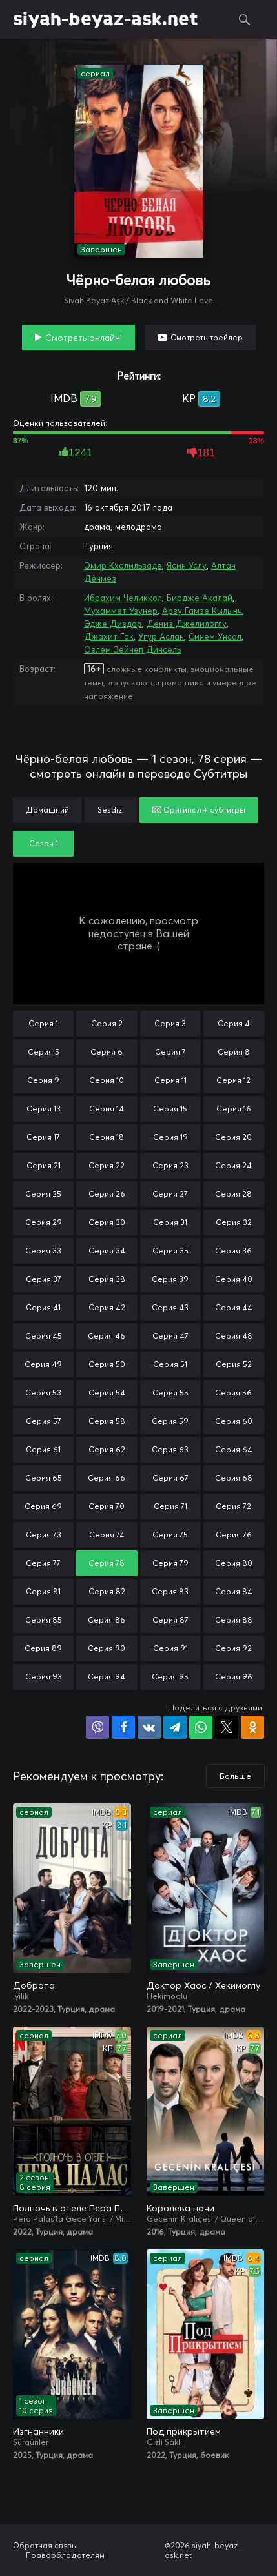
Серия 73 (43, 1534)
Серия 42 (106, 1307)
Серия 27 (170, 1194)
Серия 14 (106, 1108)
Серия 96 (233, 1676)
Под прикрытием (184, 2431)
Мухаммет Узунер (121, 610)
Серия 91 (170, 1648)
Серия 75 (170, 1534)
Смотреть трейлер (206, 337)
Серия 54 (106, 1392)
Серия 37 (43, 1279)
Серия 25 (43, 1194)
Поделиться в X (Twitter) (226, 1727)
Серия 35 (170, 1250)
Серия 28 (233, 1194)
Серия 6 (106, 1052)
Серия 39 (170, 1279)
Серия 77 (43, 1563)
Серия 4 (234, 1023)
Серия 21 (43, 1165)
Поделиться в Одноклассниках (252, 1727)
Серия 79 (170, 1563)
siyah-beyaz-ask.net (105, 19)
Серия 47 (170, 1336)
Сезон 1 (43, 843)
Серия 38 (106, 1279)
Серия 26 (106, 1194)
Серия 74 (107, 1534)
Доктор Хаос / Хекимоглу (203, 1985)
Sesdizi (110, 810)
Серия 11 (170, 1080)
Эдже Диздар (113, 623)
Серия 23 (170, 1165)
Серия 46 (106, 1336)
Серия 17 (43, 1137)
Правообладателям (65, 2555)
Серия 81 (43, 1591)
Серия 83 (170, 1591)
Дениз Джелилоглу (187, 623)
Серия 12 (233, 1080)
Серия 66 (106, 1478)
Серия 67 (170, 1478)
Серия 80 (233, 1563)
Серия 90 (106, 1648)
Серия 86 (106, 1620)
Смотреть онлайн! (83, 337)
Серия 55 (170, 1392)
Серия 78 (106, 1563)
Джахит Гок (109, 636)
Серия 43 (170, 1307)
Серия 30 (106, 1222)
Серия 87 (170, 1620)
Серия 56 (233, 1392)
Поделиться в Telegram (175, 1727)
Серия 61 (43, 1449)
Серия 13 (43, 1108)
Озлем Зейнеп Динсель (132, 649)
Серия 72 (233, 1506)
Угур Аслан (161, 636)
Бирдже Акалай (199, 598)
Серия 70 (106, 1506)
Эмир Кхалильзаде (123, 565)
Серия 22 (106, 1165)
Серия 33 (43, 1250)
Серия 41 (43, 1307)
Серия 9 (43, 1080)
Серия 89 (43, 1648)
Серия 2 (107, 1023)
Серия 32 (234, 1222)
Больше (235, 1776)
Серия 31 (170, 1222)
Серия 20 (233, 1137)
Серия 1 (43, 1023)
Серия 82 (106, 1591)
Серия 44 (233, 1307)
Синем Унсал (215, 636)
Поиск (244, 19)
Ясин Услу (187, 565)
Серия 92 (233, 1648)
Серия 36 (233, 1250)
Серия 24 (233, 1165)
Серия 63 (170, 1449)
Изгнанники (38, 2431)
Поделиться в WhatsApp (200, 1727)
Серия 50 (106, 1364)
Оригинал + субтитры (198, 810)
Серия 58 (106, 1421)
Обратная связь (44, 2545)
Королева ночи (180, 2208)
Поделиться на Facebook (123, 1727)
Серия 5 (43, 1052)
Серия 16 (233, 1108)
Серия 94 (106, 1676)
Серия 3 (170, 1023)
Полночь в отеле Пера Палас (72, 2208)
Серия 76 (234, 1534)
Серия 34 (106, 1250)
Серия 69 (43, 1506)
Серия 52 (234, 1364)
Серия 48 (233, 1336)
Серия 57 (43, 1421)
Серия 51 (170, 1364)
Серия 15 (170, 1108)
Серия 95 (170, 1676)
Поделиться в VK (149, 1727)
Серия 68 (233, 1478)
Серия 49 (43, 1364)
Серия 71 (170, 1506)
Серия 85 (43, 1620)
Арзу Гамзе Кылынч (202, 610)
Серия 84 (233, 1591)
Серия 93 (43, 1676)
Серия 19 (170, 1137)
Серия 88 (233, 1620)
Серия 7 (170, 1052)
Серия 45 (43, 1336)
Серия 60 (233, 1421)
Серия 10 (106, 1080)
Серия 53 (43, 1392)
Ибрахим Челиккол (123, 598)
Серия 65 (43, 1478)
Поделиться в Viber (97, 1727)
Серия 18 (106, 1137)
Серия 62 (106, 1449)
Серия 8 (234, 1052)
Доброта (34, 1985)
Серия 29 (43, 1222)
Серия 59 (170, 1421)
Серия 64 (233, 1449)
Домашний (47, 810)
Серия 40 (233, 1279)
